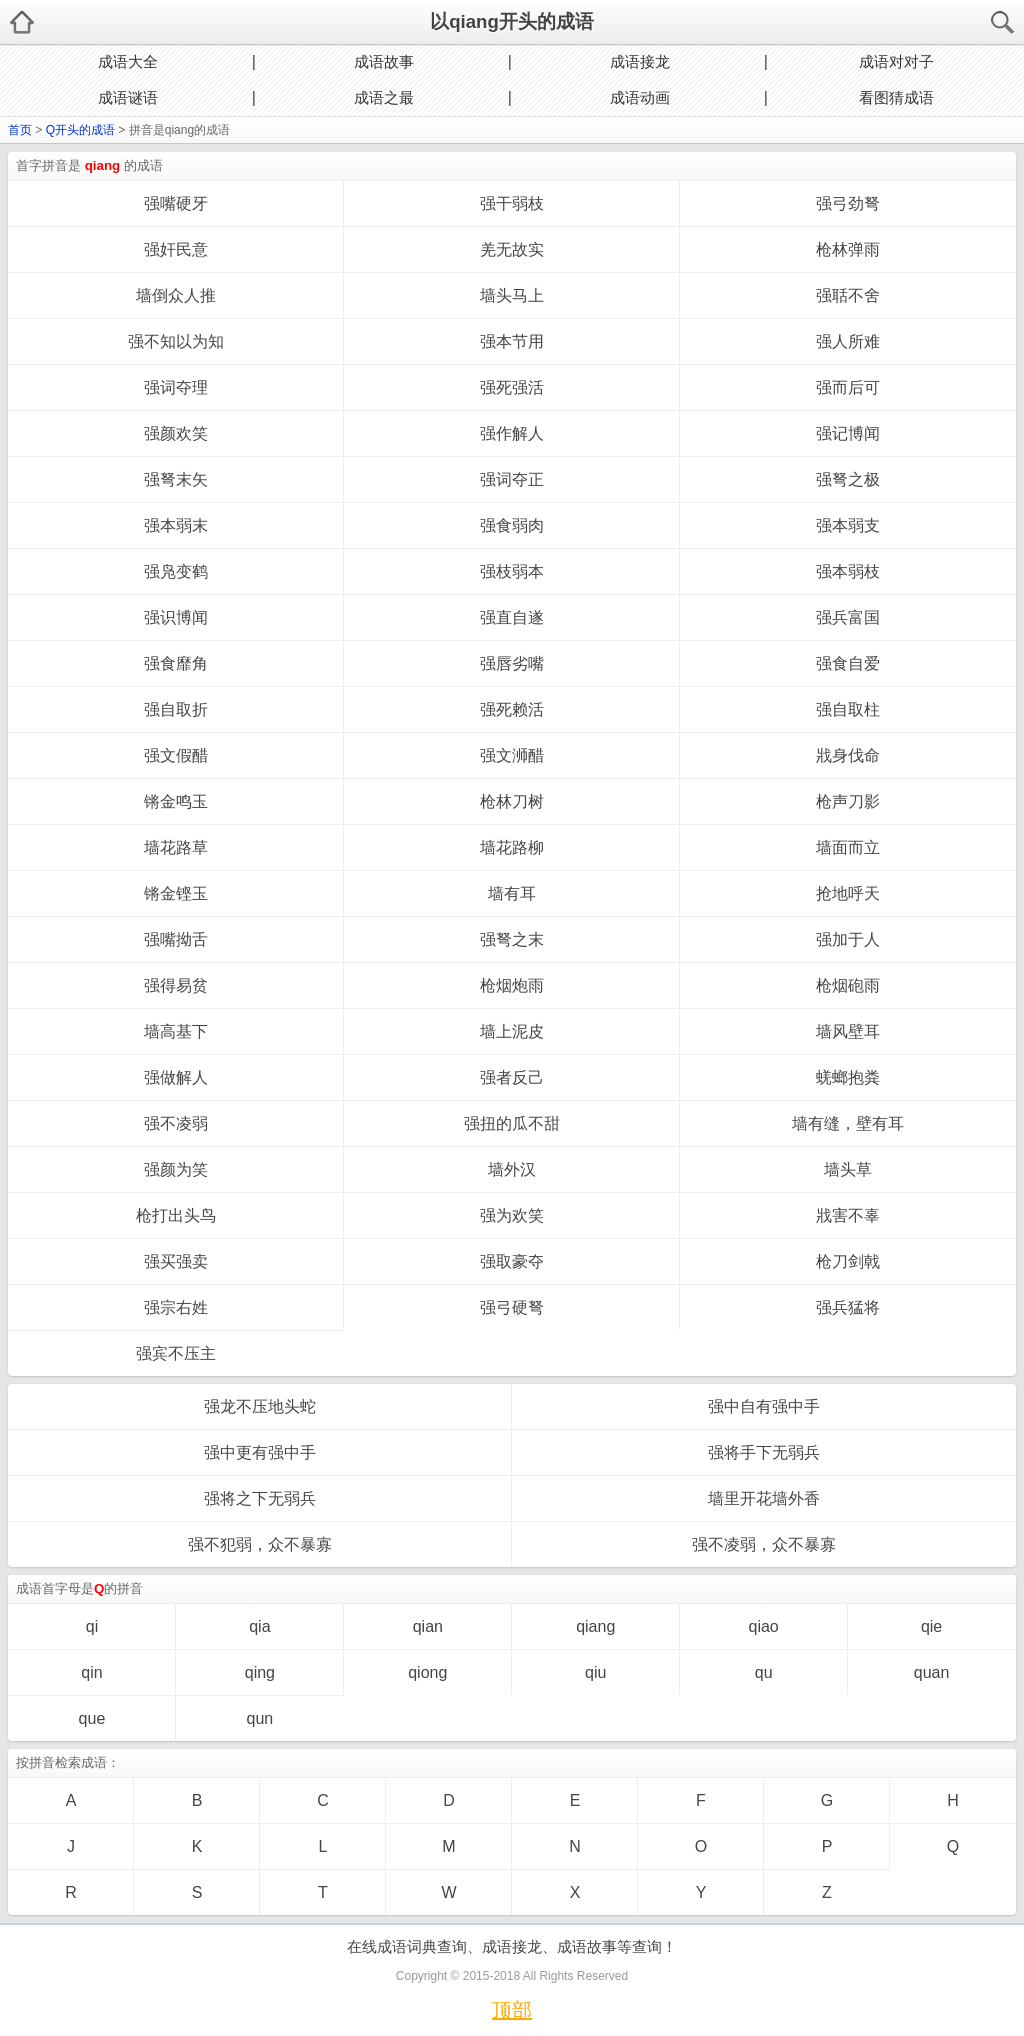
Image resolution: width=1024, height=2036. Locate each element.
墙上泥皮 (512, 1031)
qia (259, 1626)
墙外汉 (512, 1169)
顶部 (512, 2010)
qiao (764, 1626)
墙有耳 (512, 893)
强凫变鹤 (176, 571)
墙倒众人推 (176, 295)
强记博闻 (848, 433)
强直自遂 (512, 617)
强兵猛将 (848, 1307)
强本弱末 (176, 525)
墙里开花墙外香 (764, 1498)
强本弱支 (848, 525)
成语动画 (640, 97)
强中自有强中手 (764, 1406)
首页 (20, 130)
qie (931, 1626)
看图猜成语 (896, 97)
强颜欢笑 (176, 433)
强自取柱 (848, 709)
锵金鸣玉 (176, 801)
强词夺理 (176, 387)
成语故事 (384, 61)
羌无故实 (512, 249)
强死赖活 (512, 709)
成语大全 (128, 61)
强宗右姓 (176, 1307)
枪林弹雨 (848, 249)
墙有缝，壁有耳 (848, 1123)
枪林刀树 (512, 801)
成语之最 (384, 97)
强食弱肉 (512, 525)
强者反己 (512, 1077)
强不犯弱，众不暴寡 (260, 1544)
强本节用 (512, 341)
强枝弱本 (512, 571)
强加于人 (848, 939)
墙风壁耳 (848, 1031)
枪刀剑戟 (848, 1261)
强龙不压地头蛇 (260, 1406)
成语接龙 (640, 61)
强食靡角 (176, 663)
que (92, 1718)
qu (764, 1672)
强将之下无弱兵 (260, 1498)
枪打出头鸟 (176, 1215)
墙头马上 (512, 295)
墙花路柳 (512, 847)
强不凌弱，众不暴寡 (764, 1544)
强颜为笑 (176, 1169)
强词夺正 (512, 479)
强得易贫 (176, 985)
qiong (427, 1672)
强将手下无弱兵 (764, 1452)
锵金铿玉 (176, 893)
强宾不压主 (176, 1353)
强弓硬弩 (512, 1307)
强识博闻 (176, 617)
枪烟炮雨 (512, 985)
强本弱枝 (848, 571)
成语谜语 (128, 97)
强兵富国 (848, 617)
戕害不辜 (848, 1215)
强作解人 (512, 433)
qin (91, 1672)
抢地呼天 (848, 893)
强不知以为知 (176, 341)
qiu (595, 1672)
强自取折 (176, 709)
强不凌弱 (176, 1123)
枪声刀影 (848, 801)
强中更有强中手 (260, 1452)
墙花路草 (176, 847)
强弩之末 (512, 939)
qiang (595, 1626)
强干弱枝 (512, 203)
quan (932, 1672)
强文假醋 (176, 755)
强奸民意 (176, 249)
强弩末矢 (176, 479)
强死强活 (512, 387)
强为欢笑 (512, 1215)
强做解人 (176, 1077)
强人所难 (848, 341)
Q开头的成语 (80, 130)
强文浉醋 (512, 755)
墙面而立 (848, 847)
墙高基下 (176, 1031)
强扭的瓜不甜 (512, 1123)
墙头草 (848, 1169)
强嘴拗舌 (176, 939)
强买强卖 (176, 1261)
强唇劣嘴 (512, 663)
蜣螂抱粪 (848, 1077)
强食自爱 (848, 663)
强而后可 (848, 387)
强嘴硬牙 (176, 203)
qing (260, 1672)
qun (260, 1718)
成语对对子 (896, 61)
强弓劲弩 (848, 203)
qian (428, 1626)
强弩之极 (848, 479)
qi (92, 1626)
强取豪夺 (512, 1261)
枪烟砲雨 (848, 985)
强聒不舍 (848, 295)
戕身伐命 (848, 755)
